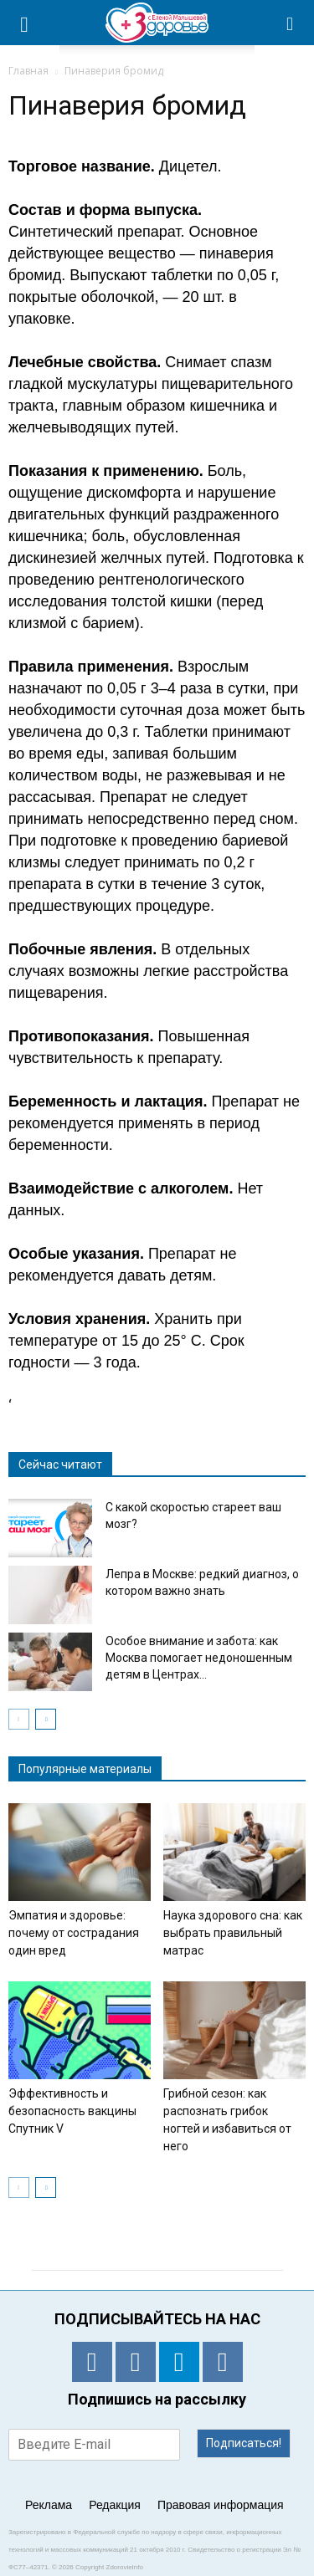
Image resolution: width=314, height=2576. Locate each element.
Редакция (115, 2505)
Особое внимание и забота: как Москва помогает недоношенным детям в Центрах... (199, 1657)
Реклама (48, 2505)
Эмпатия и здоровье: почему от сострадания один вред (73, 1933)
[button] (290, 22)
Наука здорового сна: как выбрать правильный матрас (232, 1933)
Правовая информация (220, 2505)
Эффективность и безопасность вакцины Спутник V (72, 2111)
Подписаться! (243, 2443)
